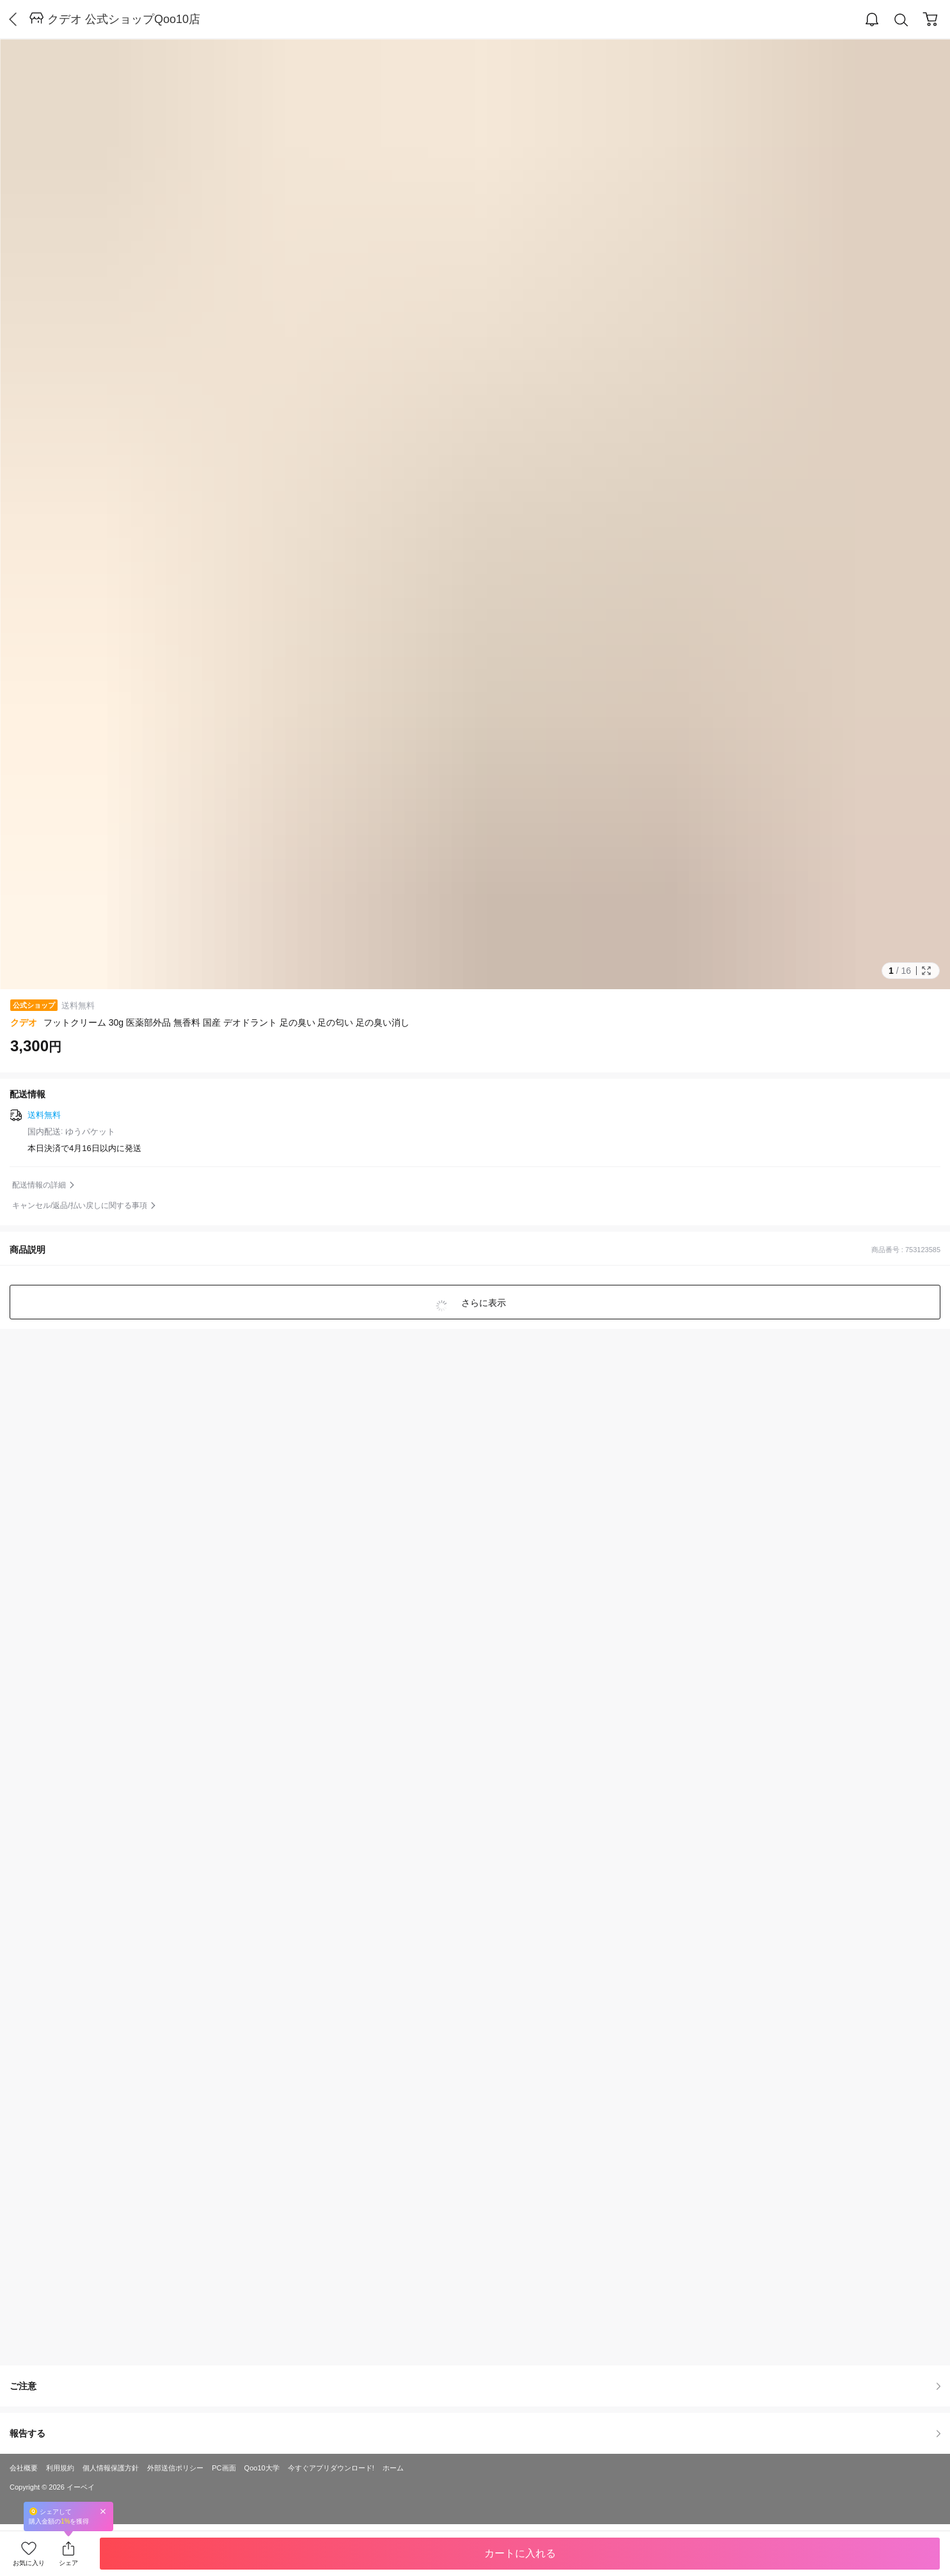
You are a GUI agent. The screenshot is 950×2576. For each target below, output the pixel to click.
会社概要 (24, 2468)
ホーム (393, 2468)
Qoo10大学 (262, 2468)
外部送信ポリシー (175, 2468)
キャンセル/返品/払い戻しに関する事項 (79, 1205)
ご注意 (475, 2386)
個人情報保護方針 (111, 2468)
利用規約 (60, 2468)
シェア (68, 2562)
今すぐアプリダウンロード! (331, 2468)
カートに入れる (520, 2553)
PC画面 (223, 2468)
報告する (475, 2433)
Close (103, 2511)
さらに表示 (483, 1303)
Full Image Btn (926, 970)
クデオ (23, 1022)
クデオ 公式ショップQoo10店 (123, 19)
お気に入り (29, 2562)
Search (901, 20)
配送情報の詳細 (39, 1185)
